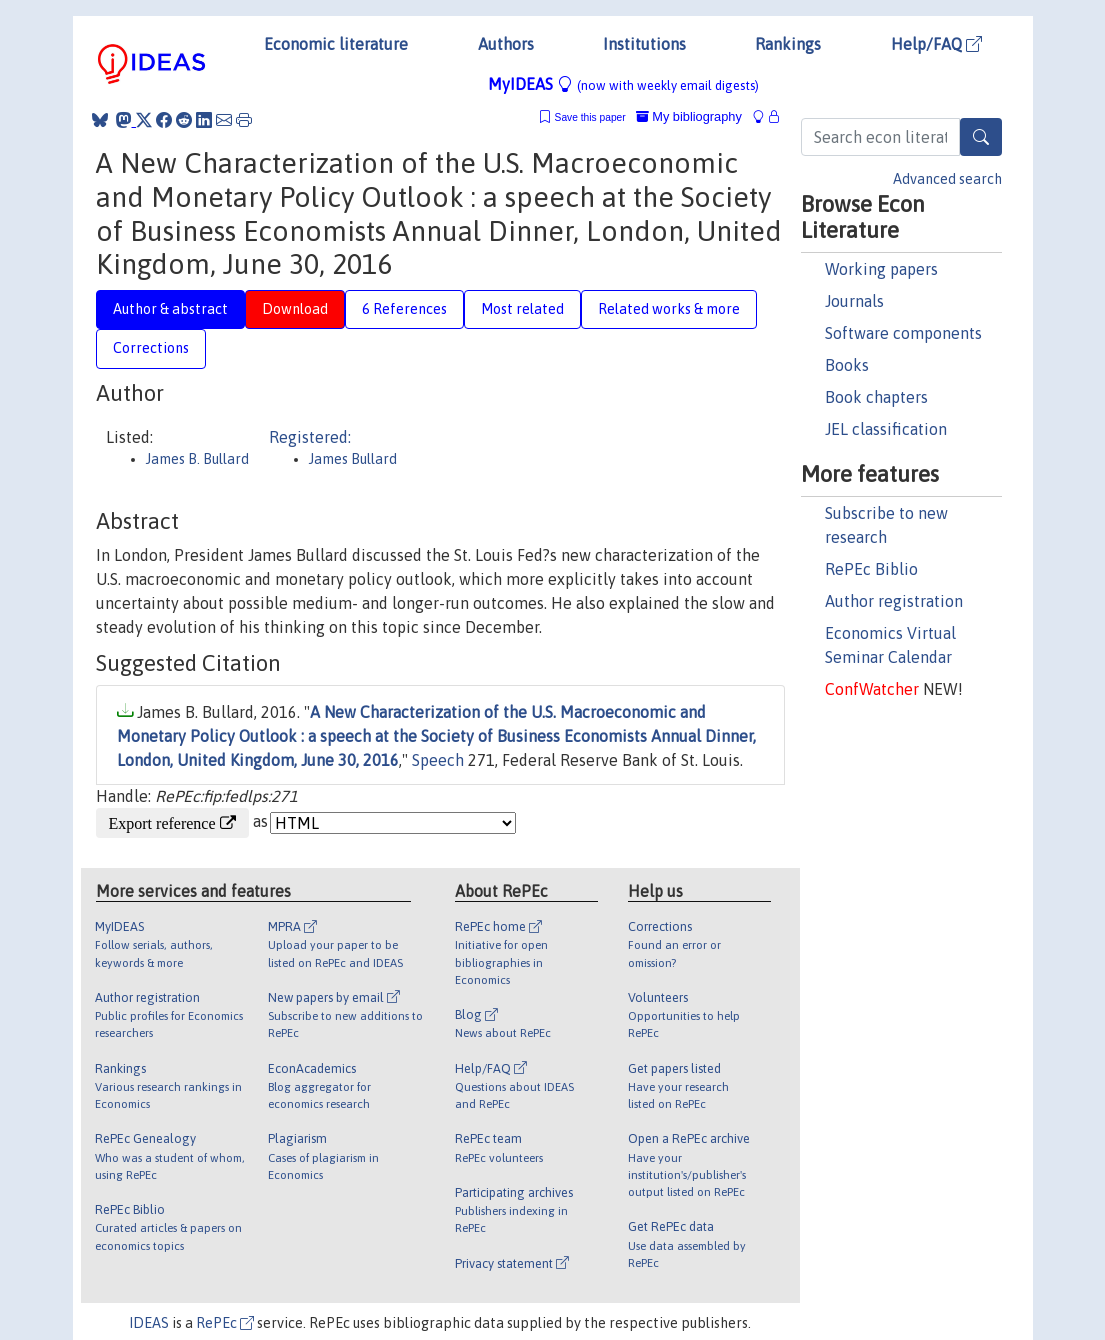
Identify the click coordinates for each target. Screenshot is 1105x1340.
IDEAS (149, 1323)
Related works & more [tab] (669, 309)
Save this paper (590, 117)
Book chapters (876, 397)
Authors (506, 44)
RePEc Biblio (871, 569)
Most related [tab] (522, 309)
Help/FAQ (936, 44)
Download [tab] (295, 309)
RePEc (225, 1323)
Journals (854, 301)
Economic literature (336, 44)
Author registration (894, 601)
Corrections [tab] (151, 348)
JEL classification (886, 429)
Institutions (644, 44)
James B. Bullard (197, 459)
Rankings (788, 44)
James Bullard (353, 459)
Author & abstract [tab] (170, 309)
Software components (903, 333)
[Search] (981, 137)
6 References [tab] (404, 309)
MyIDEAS (623, 84)
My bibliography (689, 116)
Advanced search (947, 179)
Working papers (881, 269)
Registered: (310, 437)
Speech (438, 760)
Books (847, 365)
